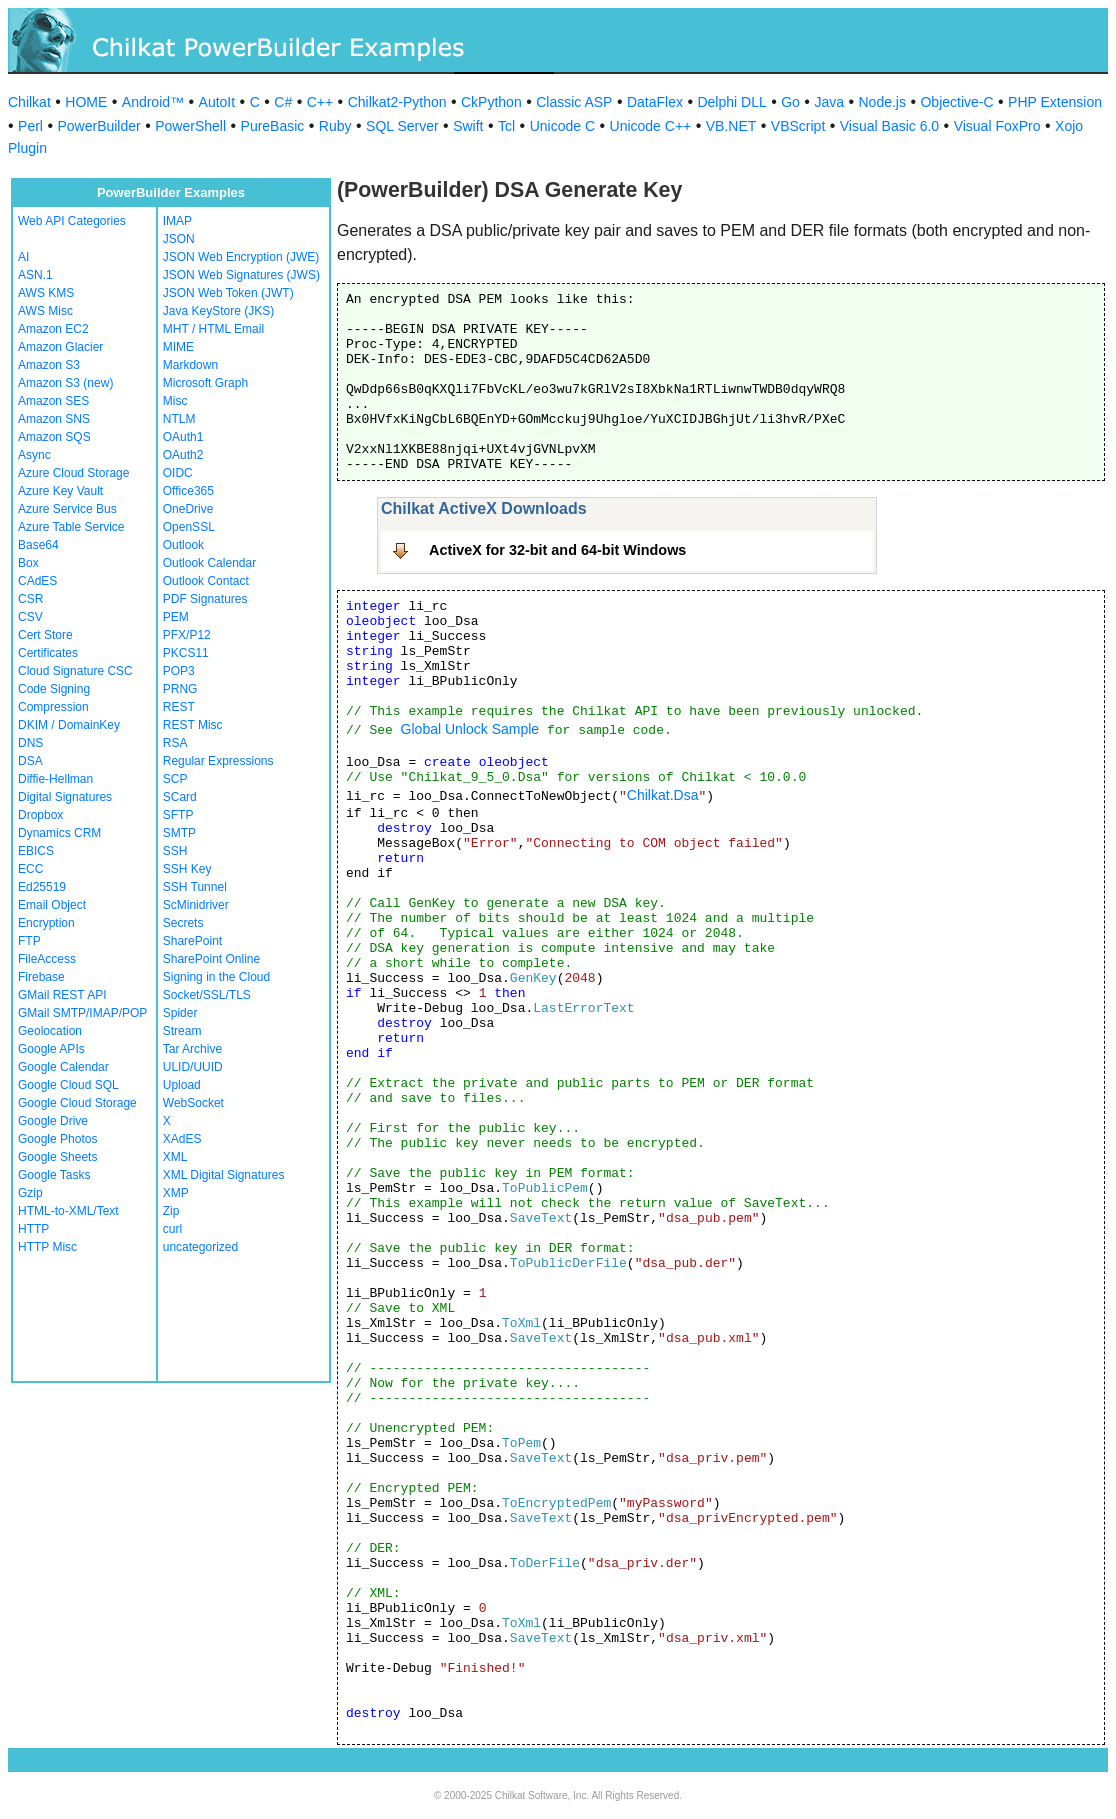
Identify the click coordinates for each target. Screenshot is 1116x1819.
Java (829, 102)
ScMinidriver (196, 905)
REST (179, 707)
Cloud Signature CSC (75, 671)
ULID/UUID (193, 1067)
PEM (176, 617)
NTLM (179, 419)
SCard (180, 797)
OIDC (178, 473)
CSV (30, 617)
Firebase (41, 977)
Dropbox (40, 815)
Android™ (153, 102)
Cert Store (45, 635)
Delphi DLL (731, 102)
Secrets (183, 923)
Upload (182, 1085)
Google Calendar (63, 1067)
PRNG (180, 689)
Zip (171, 1211)
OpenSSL (189, 527)
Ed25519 (42, 887)
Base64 (38, 545)
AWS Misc (45, 311)
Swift (468, 126)
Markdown (190, 365)
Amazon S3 (49, 365)
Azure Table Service (71, 527)
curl (172, 1229)
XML (175, 1157)
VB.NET (731, 126)
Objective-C (956, 102)
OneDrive (188, 509)
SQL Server (402, 126)
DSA (30, 761)
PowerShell (190, 126)
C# (283, 102)
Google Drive (53, 1121)
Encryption (46, 923)
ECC (30, 869)
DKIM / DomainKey (69, 725)
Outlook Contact (206, 581)
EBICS (36, 851)
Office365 (188, 491)
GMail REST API (62, 995)
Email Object (52, 905)
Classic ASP (574, 102)
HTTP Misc (47, 1247)
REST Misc (193, 725)
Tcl (506, 126)
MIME (178, 347)
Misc (175, 401)
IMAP (177, 221)
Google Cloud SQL (68, 1085)
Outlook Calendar (209, 563)
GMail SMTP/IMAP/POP (82, 1013)
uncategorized (200, 1247)
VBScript (798, 126)
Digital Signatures (65, 797)
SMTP (179, 833)
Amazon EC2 (53, 329)
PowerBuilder (98, 126)
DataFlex (655, 102)
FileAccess (47, 959)
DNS (30, 743)
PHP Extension (1055, 102)
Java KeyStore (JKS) (218, 311)
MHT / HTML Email (213, 329)
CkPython (491, 102)
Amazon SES (53, 401)
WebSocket (193, 1103)
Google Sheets (57, 1157)
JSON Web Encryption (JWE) (241, 257)
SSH (175, 851)
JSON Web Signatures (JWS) (241, 275)
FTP (29, 941)
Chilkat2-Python (397, 102)
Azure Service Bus (67, 509)
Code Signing (54, 689)
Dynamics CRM (59, 833)
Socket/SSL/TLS (207, 995)
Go (790, 102)
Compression (53, 707)
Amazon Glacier (60, 347)
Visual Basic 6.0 (889, 126)
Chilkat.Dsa (663, 795)
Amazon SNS (54, 419)
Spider (180, 1013)
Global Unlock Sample (470, 729)
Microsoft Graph (205, 383)
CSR (30, 599)
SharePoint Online (211, 959)
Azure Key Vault (60, 491)
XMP (176, 1193)
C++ (320, 102)
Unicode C (562, 126)
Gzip (30, 1193)
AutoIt (217, 102)
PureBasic (273, 126)
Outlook (183, 545)
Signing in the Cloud (216, 977)
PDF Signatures (205, 599)
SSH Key (187, 869)
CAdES (37, 581)
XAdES (182, 1139)
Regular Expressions (218, 761)
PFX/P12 (187, 635)
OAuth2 (183, 455)
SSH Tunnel (195, 887)
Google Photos (57, 1139)
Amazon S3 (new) (65, 383)
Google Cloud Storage (77, 1103)
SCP (175, 779)
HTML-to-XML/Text (68, 1211)
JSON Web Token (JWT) (228, 293)
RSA (175, 743)
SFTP (178, 815)
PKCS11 (186, 653)
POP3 (179, 671)
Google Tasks (54, 1175)
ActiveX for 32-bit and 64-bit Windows (557, 550)
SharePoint (192, 941)
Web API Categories (72, 221)
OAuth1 (183, 437)
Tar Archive (192, 1049)
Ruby (335, 126)
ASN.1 (35, 275)
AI (23, 257)
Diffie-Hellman (55, 779)
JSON (179, 239)
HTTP (33, 1229)
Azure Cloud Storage (73, 473)
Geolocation (50, 1031)
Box (28, 563)
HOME (86, 102)
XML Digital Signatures (224, 1175)
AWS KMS (46, 293)
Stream (182, 1031)
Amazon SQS (54, 437)
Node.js (882, 102)
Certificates (48, 653)
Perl (30, 126)
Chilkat (29, 102)
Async (34, 455)
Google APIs (51, 1049)
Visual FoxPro (997, 126)
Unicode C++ (651, 126)
